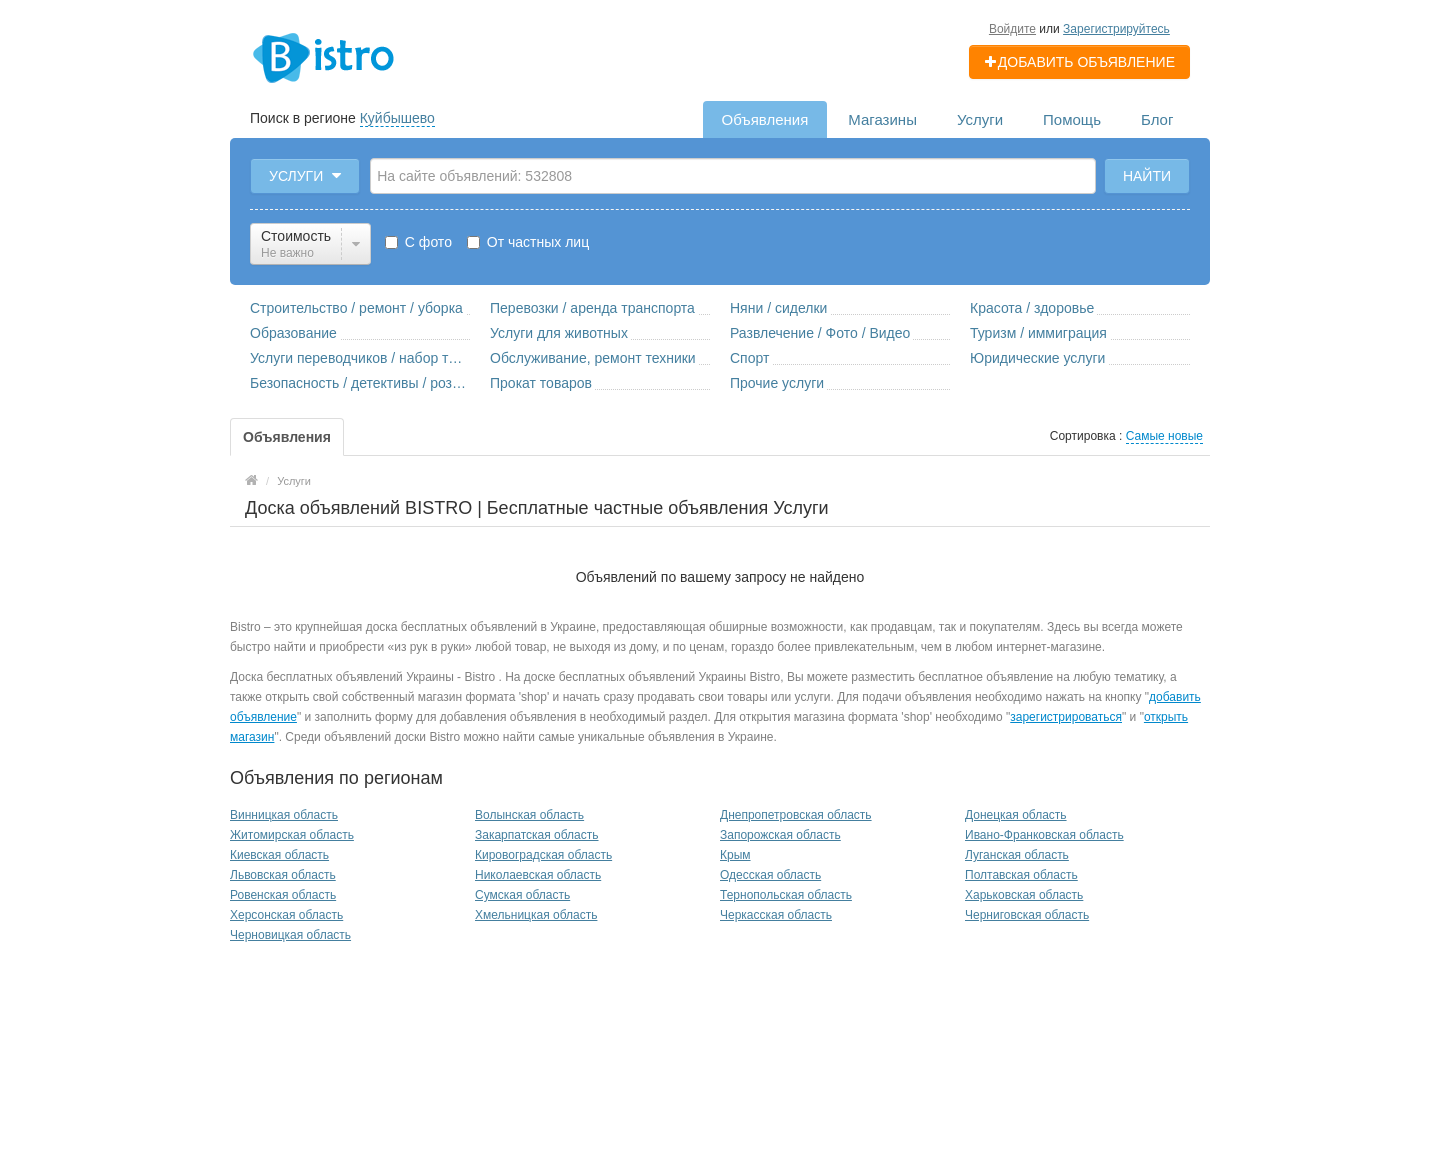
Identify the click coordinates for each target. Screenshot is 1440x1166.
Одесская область (770, 875)
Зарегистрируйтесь (1116, 29)
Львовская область (283, 875)
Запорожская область (780, 835)
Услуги (980, 119)
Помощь (1072, 119)
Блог (1157, 119)
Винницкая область (284, 815)
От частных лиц (528, 242)
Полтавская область (1021, 875)
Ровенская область (283, 895)
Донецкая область (1016, 815)
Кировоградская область (543, 855)
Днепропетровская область (796, 815)
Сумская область (522, 895)
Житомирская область (292, 835)
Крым (735, 855)
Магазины (882, 119)
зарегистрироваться (1066, 717)
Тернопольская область (786, 895)
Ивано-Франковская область (1044, 835)
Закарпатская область (537, 835)
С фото (418, 242)
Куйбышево (397, 118)
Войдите (1012, 29)
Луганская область (1017, 855)
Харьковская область (1024, 895)
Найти (1147, 176)
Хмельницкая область (536, 915)
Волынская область (529, 815)
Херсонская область (286, 915)
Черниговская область (1027, 915)
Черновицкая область (290, 935)
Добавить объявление (1079, 62)
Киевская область (279, 855)
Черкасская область (776, 915)
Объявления (765, 119)
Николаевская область (538, 875)
